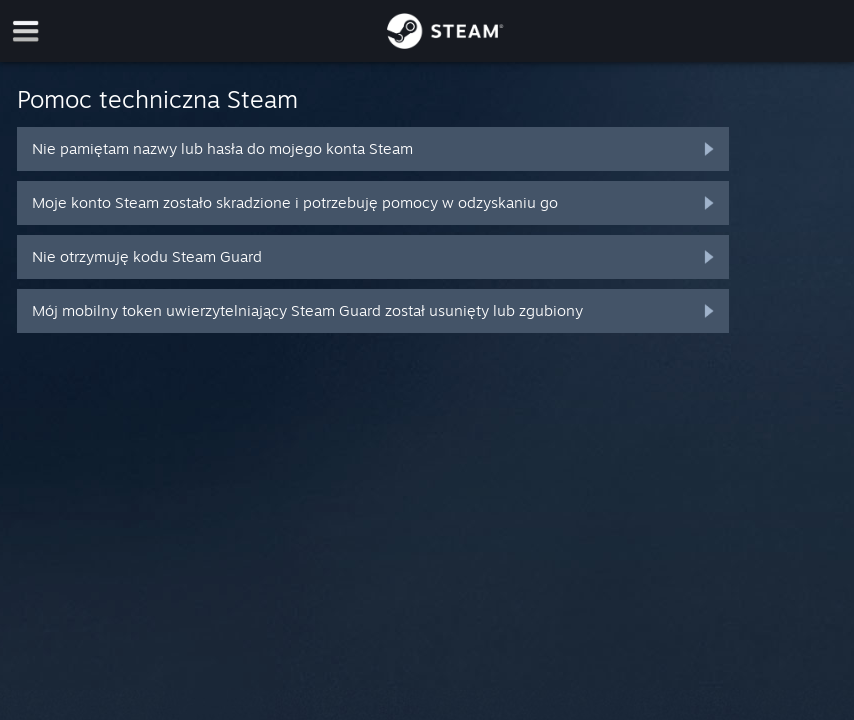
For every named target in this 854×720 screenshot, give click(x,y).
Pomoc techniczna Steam (157, 99)
